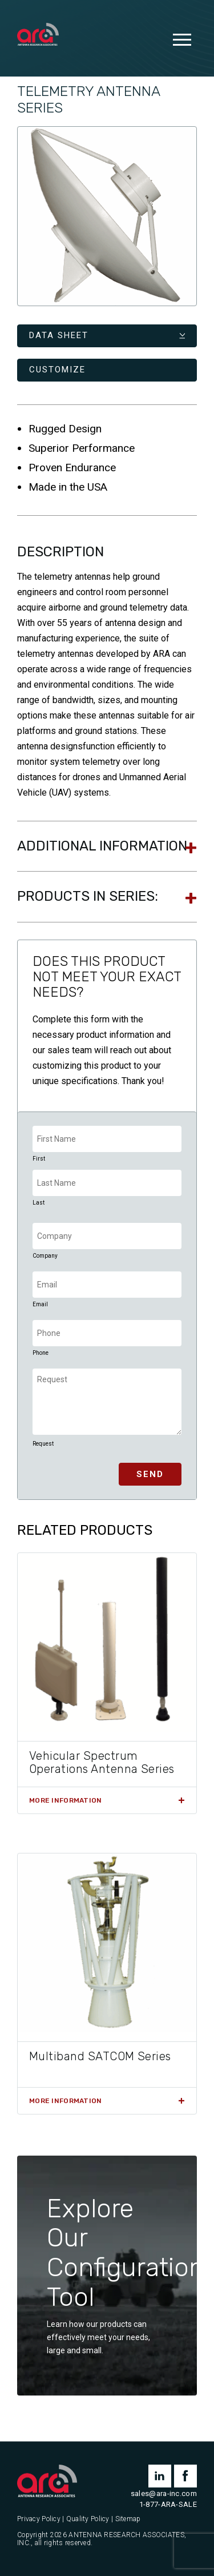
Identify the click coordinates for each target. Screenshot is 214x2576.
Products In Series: (87, 896)
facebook (185, 2476)
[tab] (107, 846)
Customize (57, 369)
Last (39, 1202)
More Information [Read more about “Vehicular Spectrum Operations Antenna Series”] (65, 1800)
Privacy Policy (38, 2519)
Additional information (102, 846)
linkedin (159, 2476)
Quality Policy (88, 2519)
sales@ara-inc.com (164, 2493)
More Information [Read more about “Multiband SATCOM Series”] (65, 2101)
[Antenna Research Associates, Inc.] (38, 35)
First (39, 1158)
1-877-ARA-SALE (168, 2504)
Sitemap (128, 2519)
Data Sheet (58, 335)
